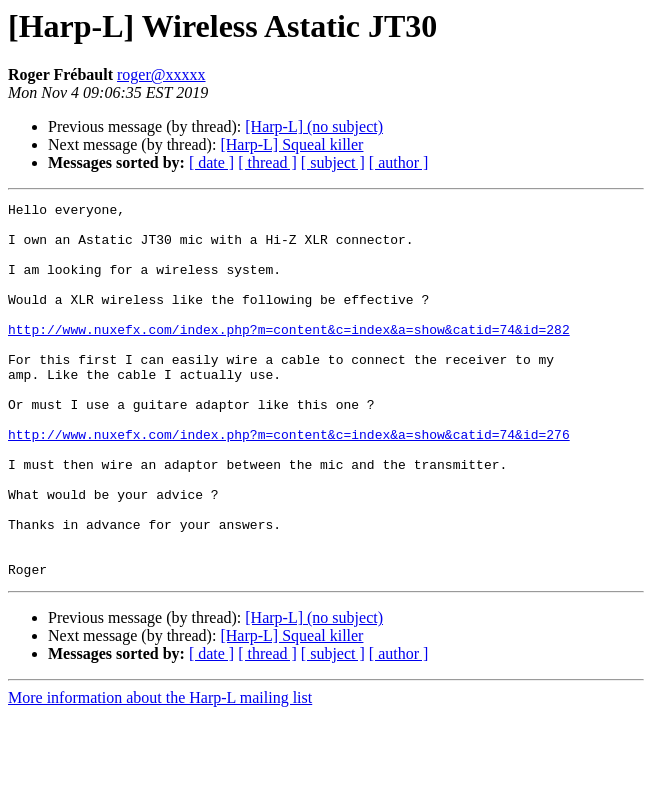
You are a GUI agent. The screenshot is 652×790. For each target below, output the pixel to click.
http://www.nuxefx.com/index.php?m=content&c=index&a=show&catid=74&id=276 (289, 482)
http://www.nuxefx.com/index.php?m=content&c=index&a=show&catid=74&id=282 (289, 356)
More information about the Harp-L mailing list (160, 772)
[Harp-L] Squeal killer (291, 144)
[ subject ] (333, 162)
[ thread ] (267, 162)
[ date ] (211, 162)
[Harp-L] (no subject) (314, 126)
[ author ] (399, 162)
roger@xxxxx (161, 74)
